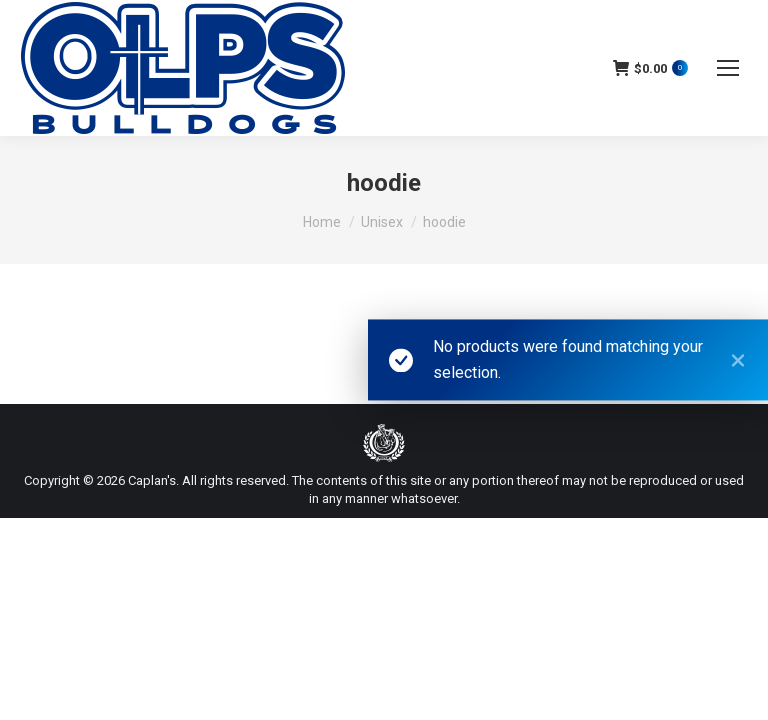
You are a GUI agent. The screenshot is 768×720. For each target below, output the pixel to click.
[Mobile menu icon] (728, 68)
